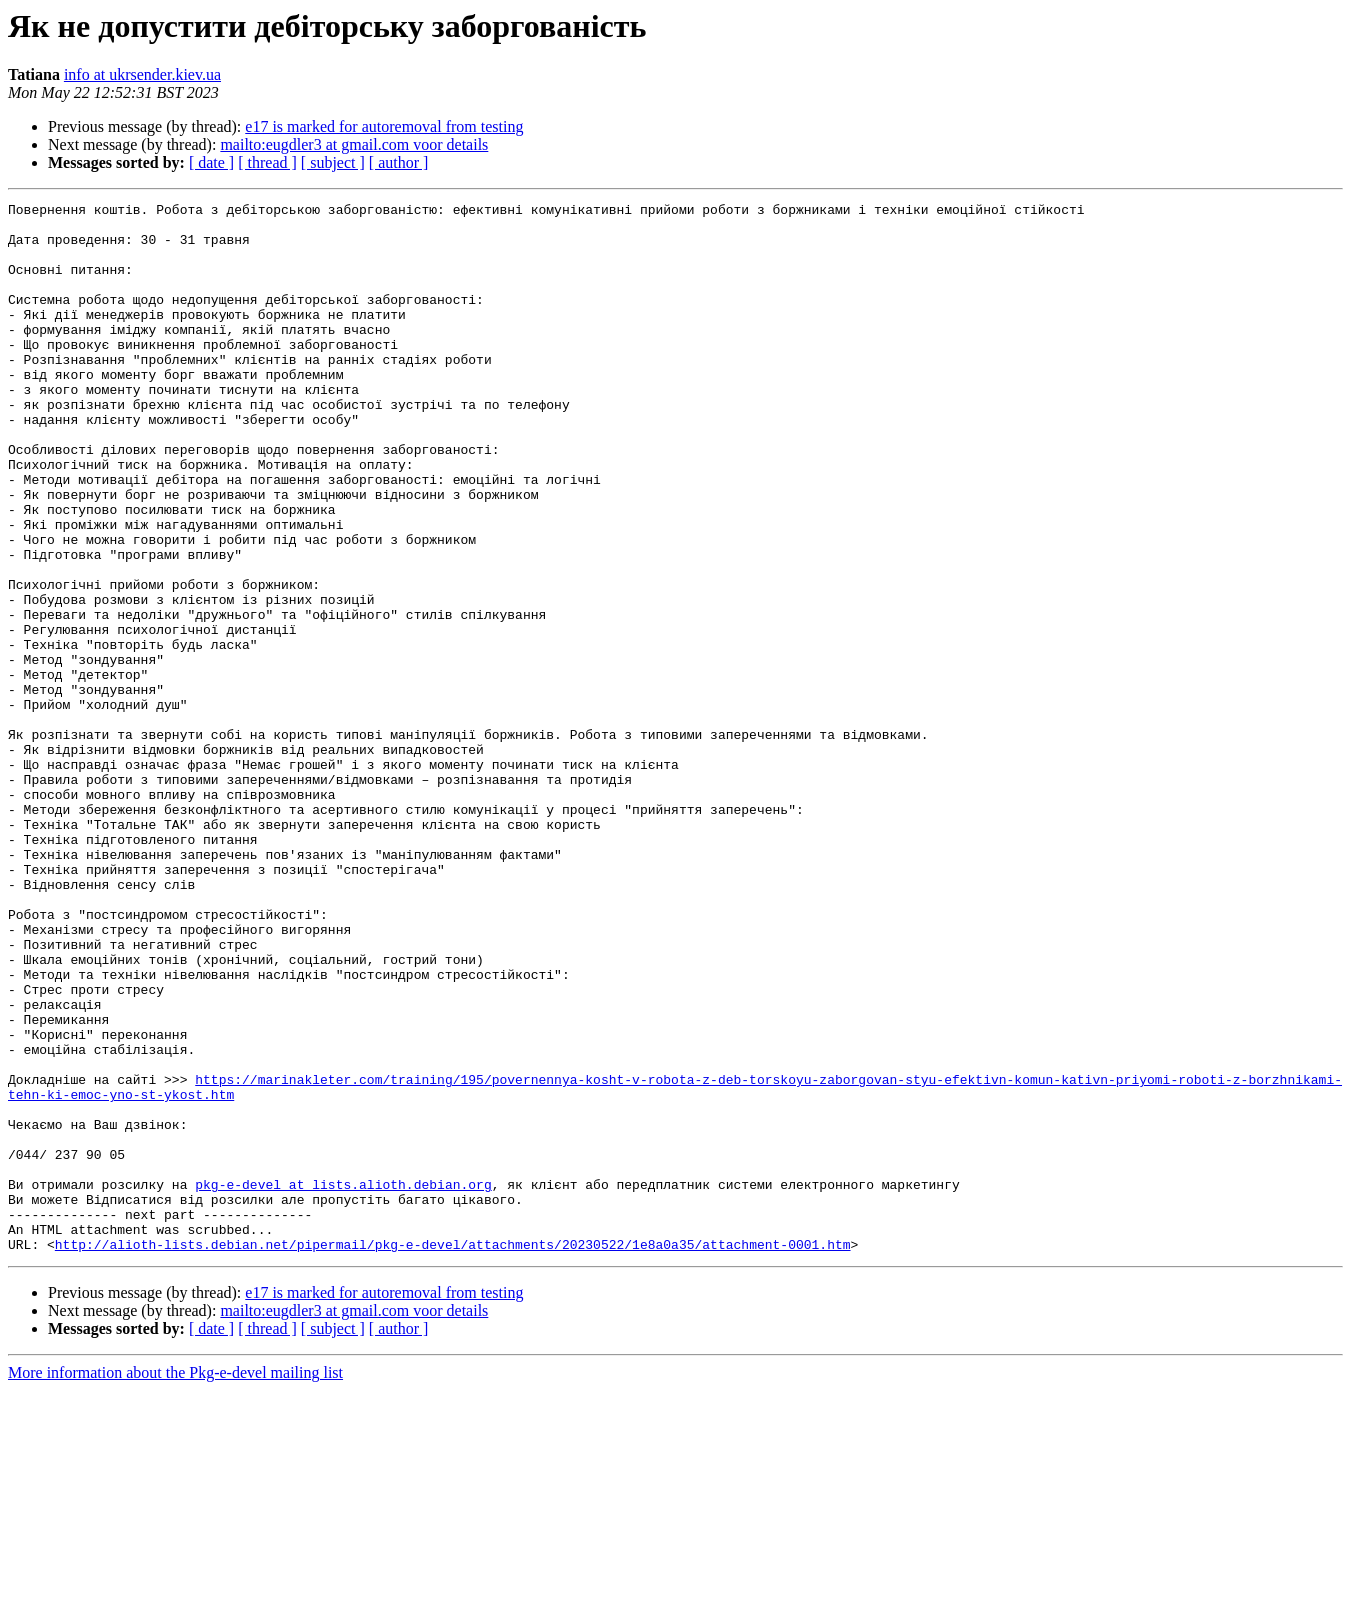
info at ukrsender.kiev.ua (142, 74)
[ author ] (399, 162)
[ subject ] (333, 162)
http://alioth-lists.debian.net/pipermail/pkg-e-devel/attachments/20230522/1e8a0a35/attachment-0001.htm (453, 1454)
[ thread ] (267, 162)
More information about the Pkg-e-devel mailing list (175, 1582)
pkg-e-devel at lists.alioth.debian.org (343, 1382)
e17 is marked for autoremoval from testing (384, 126)
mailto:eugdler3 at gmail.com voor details (354, 144)
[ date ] (211, 162)
